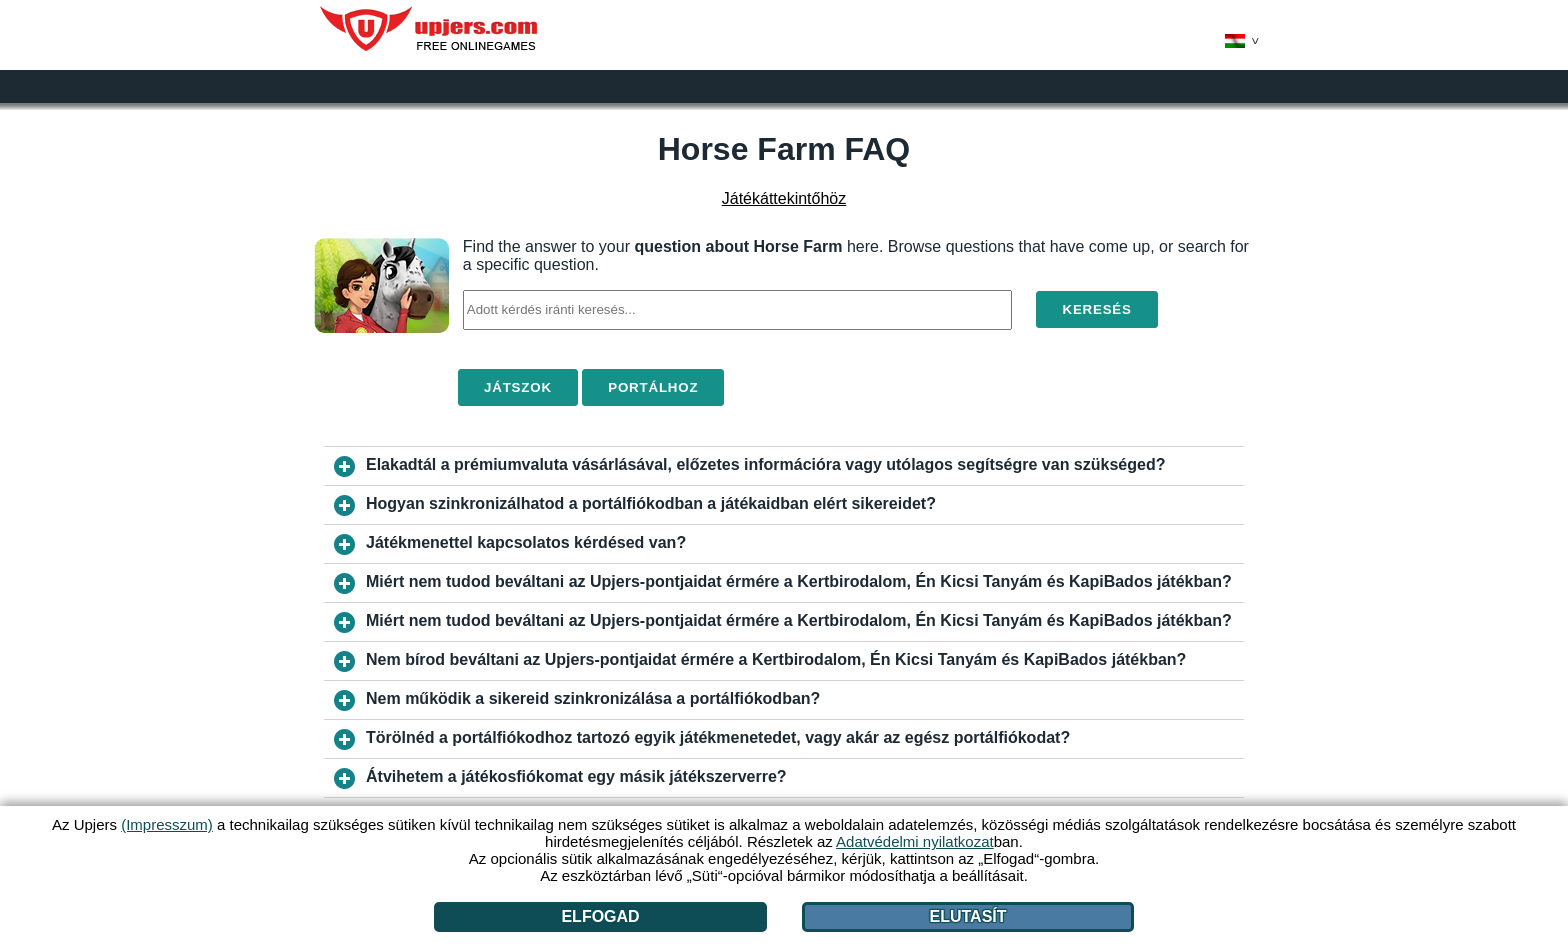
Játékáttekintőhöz (784, 198)
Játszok (518, 387)
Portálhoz (653, 387)
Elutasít (968, 916)
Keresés (1096, 309)
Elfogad (600, 916)
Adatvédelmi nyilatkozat (915, 841)
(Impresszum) (167, 824)
